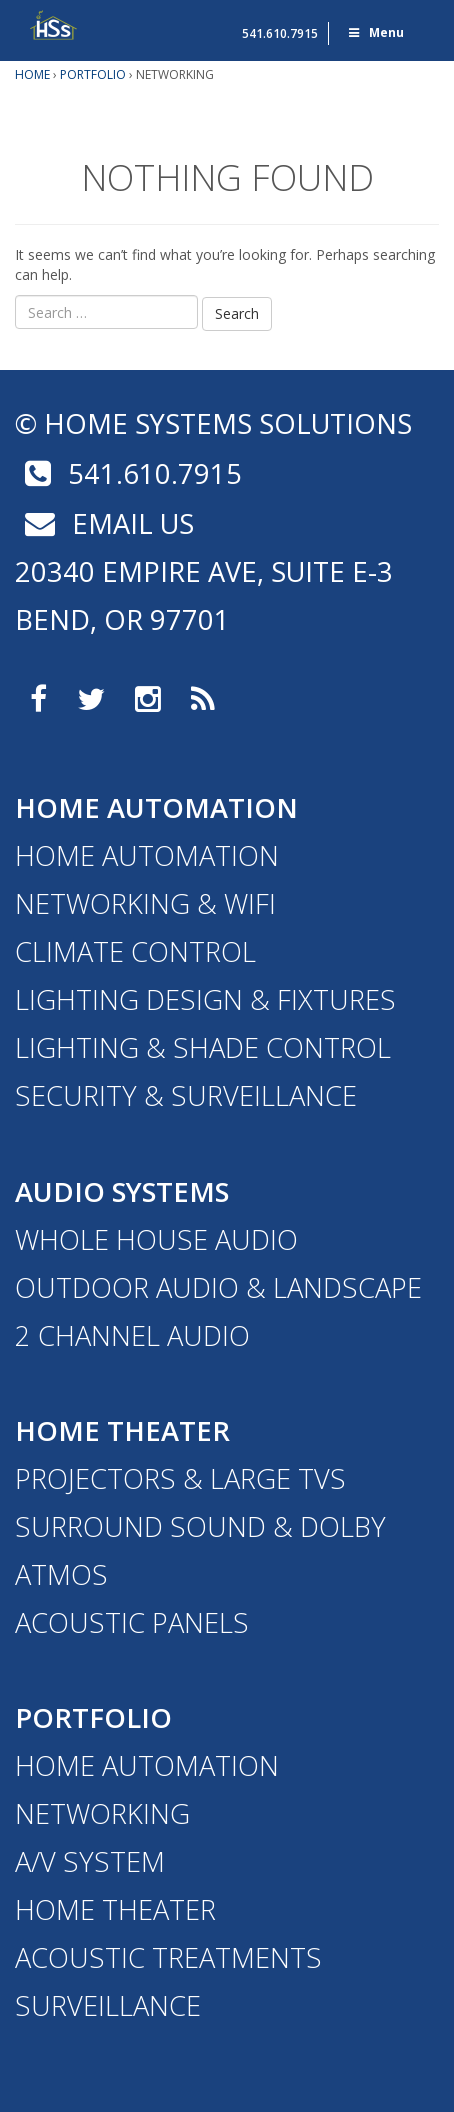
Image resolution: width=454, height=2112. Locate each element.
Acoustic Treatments (168, 1957)
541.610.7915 (280, 33)
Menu (375, 32)
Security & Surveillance (186, 1095)
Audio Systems (122, 1191)
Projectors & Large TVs (180, 1478)
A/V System (90, 1861)
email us (104, 523)
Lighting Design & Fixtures (205, 999)
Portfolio (93, 1717)
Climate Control (135, 951)
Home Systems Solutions (55, 25)
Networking (102, 1813)
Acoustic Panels (132, 1622)
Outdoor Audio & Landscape (218, 1287)
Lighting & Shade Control (203, 1047)
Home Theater (122, 1430)
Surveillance (108, 2005)
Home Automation (156, 807)
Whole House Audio (156, 1239)
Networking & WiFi (145, 903)
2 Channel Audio (132, 1335)
